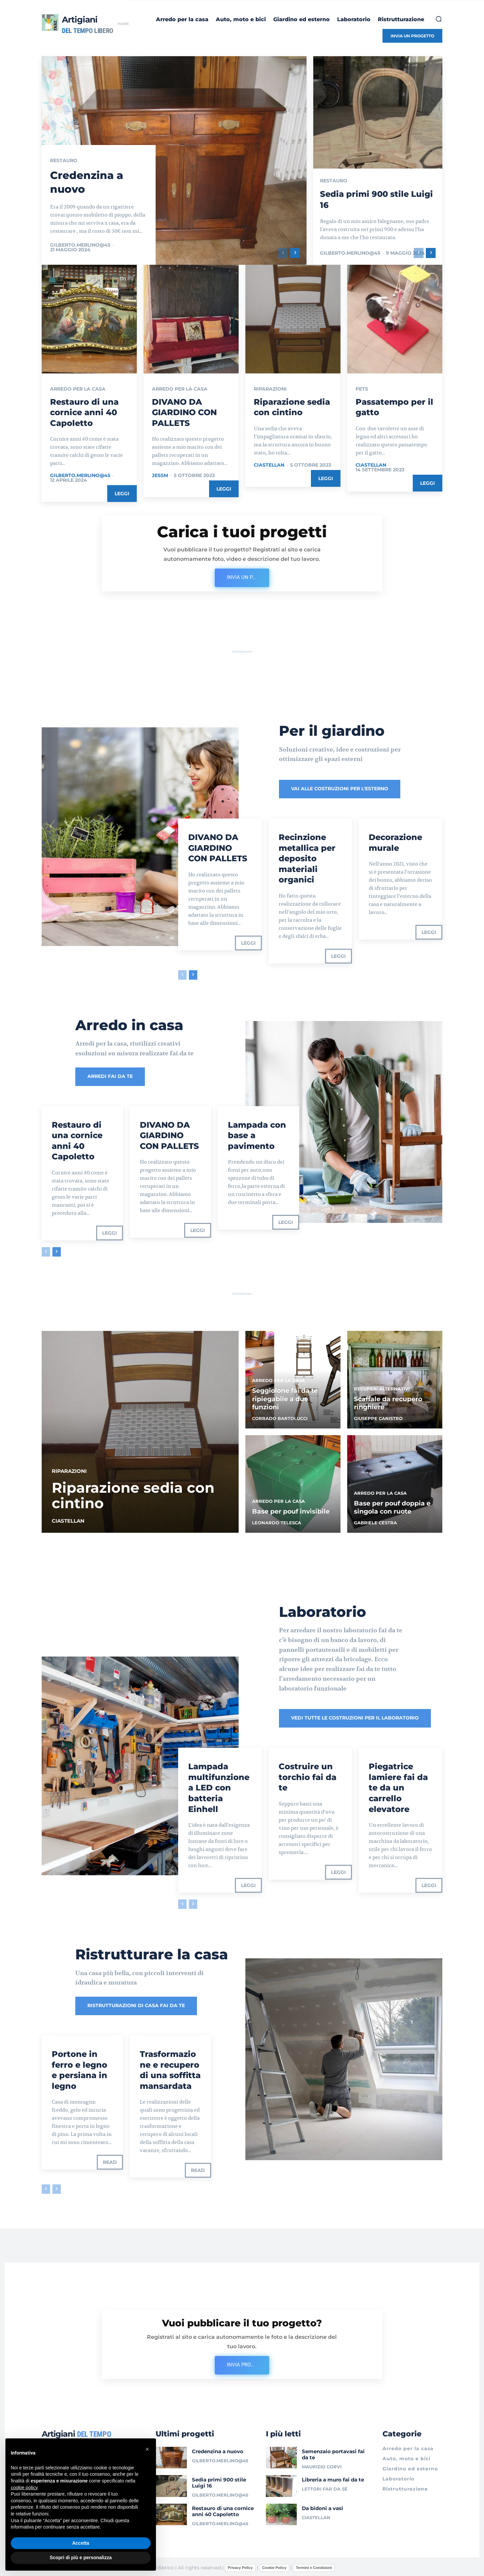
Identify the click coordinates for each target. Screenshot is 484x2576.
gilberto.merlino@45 (80, 245)
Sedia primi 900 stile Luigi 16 (219, 2480)
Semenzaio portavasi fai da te (333, 2452)
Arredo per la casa (78, 389)
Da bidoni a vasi (322, 2506)
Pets (362, 389)
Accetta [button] (80, 2543)
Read (110, 2160)
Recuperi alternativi (382, 1387)
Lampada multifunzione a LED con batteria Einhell (218, 1786)
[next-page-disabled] (193, 1902)
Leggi (122, 493)
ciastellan (269, 465)
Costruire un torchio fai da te (307, 1776)
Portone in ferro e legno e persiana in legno (79, 2068)
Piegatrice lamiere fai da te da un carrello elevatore (398, 1786)
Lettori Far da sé (325, 2487)
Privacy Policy (240, 2566)
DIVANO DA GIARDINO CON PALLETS (184, 412)
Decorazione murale (395, 842)
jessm (160, 475)
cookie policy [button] (24, 2487)
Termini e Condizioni (314, 2566)
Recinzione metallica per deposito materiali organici (307, 858)
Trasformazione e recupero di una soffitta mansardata (170, 2068)
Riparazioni (270, 389)
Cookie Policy (274, 2566)
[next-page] (295, 253)
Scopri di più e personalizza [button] (81, 2557)
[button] (438, 19)
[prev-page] (283, 253)
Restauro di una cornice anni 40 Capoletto (84, 412)
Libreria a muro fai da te (333, 2477)
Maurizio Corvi (321, 2464)
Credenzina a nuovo (217, 2449)
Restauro (63, 160)
